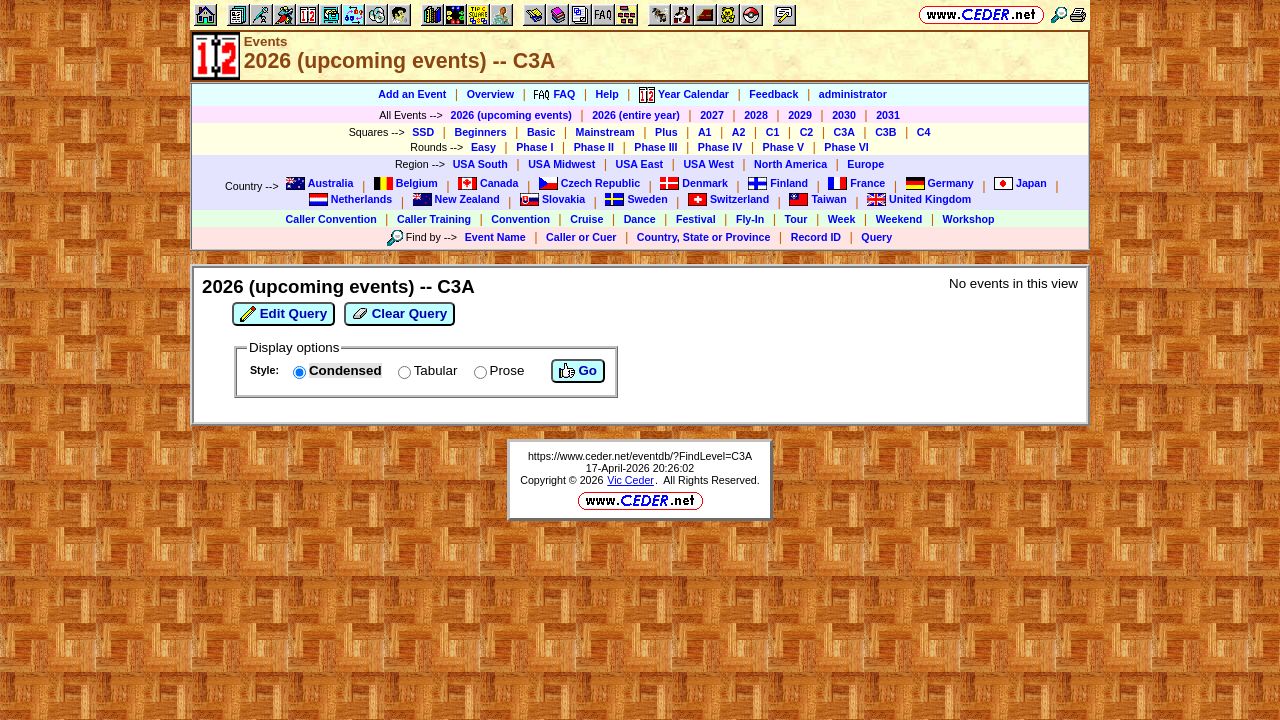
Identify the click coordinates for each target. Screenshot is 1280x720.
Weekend (899, 219)
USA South (480, 164)
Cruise (586, 219)
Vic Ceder (630, 480)
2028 (756, 115)
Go (578, 371)
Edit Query (283, 314)
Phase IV (720, 147)
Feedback (773, 94)
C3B (885, 132)
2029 (800, 115)
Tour (796, 219)
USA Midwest (561, 164)
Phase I (534, 147)
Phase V (783, 147)
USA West (708, 164)
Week (842, 219)
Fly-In (750, 219)
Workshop (969, 219)
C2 (807, 132)
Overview (490, 94)
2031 (888, 115)
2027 (712, 115)
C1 (773, 132)
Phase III (655, 147)
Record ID (816, 237)
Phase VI (846, 147)
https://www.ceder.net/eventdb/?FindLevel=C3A (640, 456)
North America (790, 164)
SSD (423, 132)
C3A (844, 132)
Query (876, 237)
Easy (483, 147)
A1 (705, 132)
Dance (640, 219)
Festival (696, 219)
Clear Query (399, 314)
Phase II (594, 147)
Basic (541, 132)
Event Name (495, 237)
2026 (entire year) (636, 115)
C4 (924, 132)
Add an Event (412, 94)
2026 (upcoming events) (510, 115)
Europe (865, 164)
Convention (520, 219)
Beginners (480, 132)
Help (607, 94)
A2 (739, 132)
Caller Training (434, 219)
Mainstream (605, 132)
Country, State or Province (704, 237)
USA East (640, 164)
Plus (666, 132)
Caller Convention (331, 219)
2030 (844, 115)
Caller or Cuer (581, 237)
